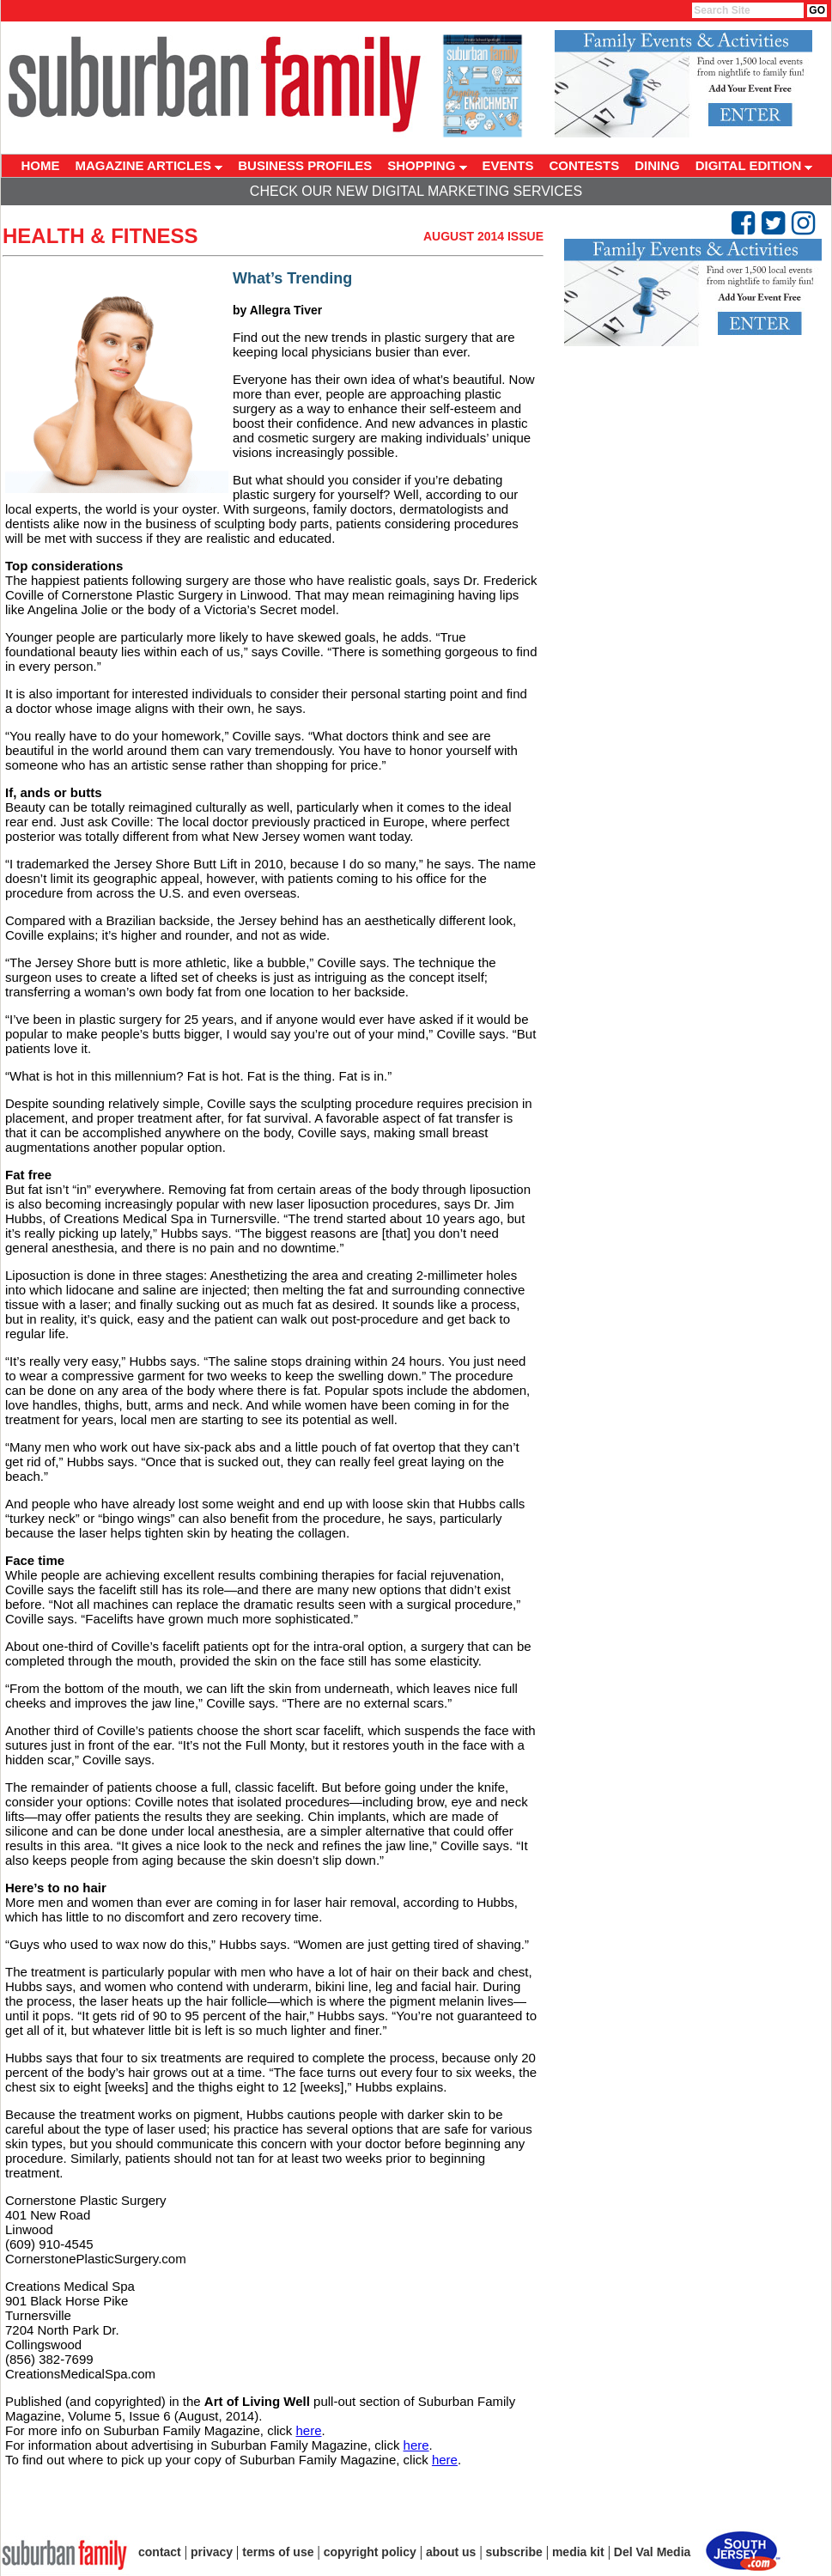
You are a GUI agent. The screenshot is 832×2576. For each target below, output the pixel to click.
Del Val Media (652, 2552)
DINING (657, 165)
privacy (212, 2552)
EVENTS (508, 165)
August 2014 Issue (483, 236)
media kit (578, 2552)
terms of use (277, 2552)
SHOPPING (426, 165)
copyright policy (370, 2552)
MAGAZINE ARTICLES (149, 165)
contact (159, 2552)
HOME (40, 165)
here (308, 2430)
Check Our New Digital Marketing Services (416, 191)
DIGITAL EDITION (754, 165)
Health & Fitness (100, 235)
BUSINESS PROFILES (305, 165)
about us (451, 2552)
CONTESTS (585, 165)
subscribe (514, 2552)
